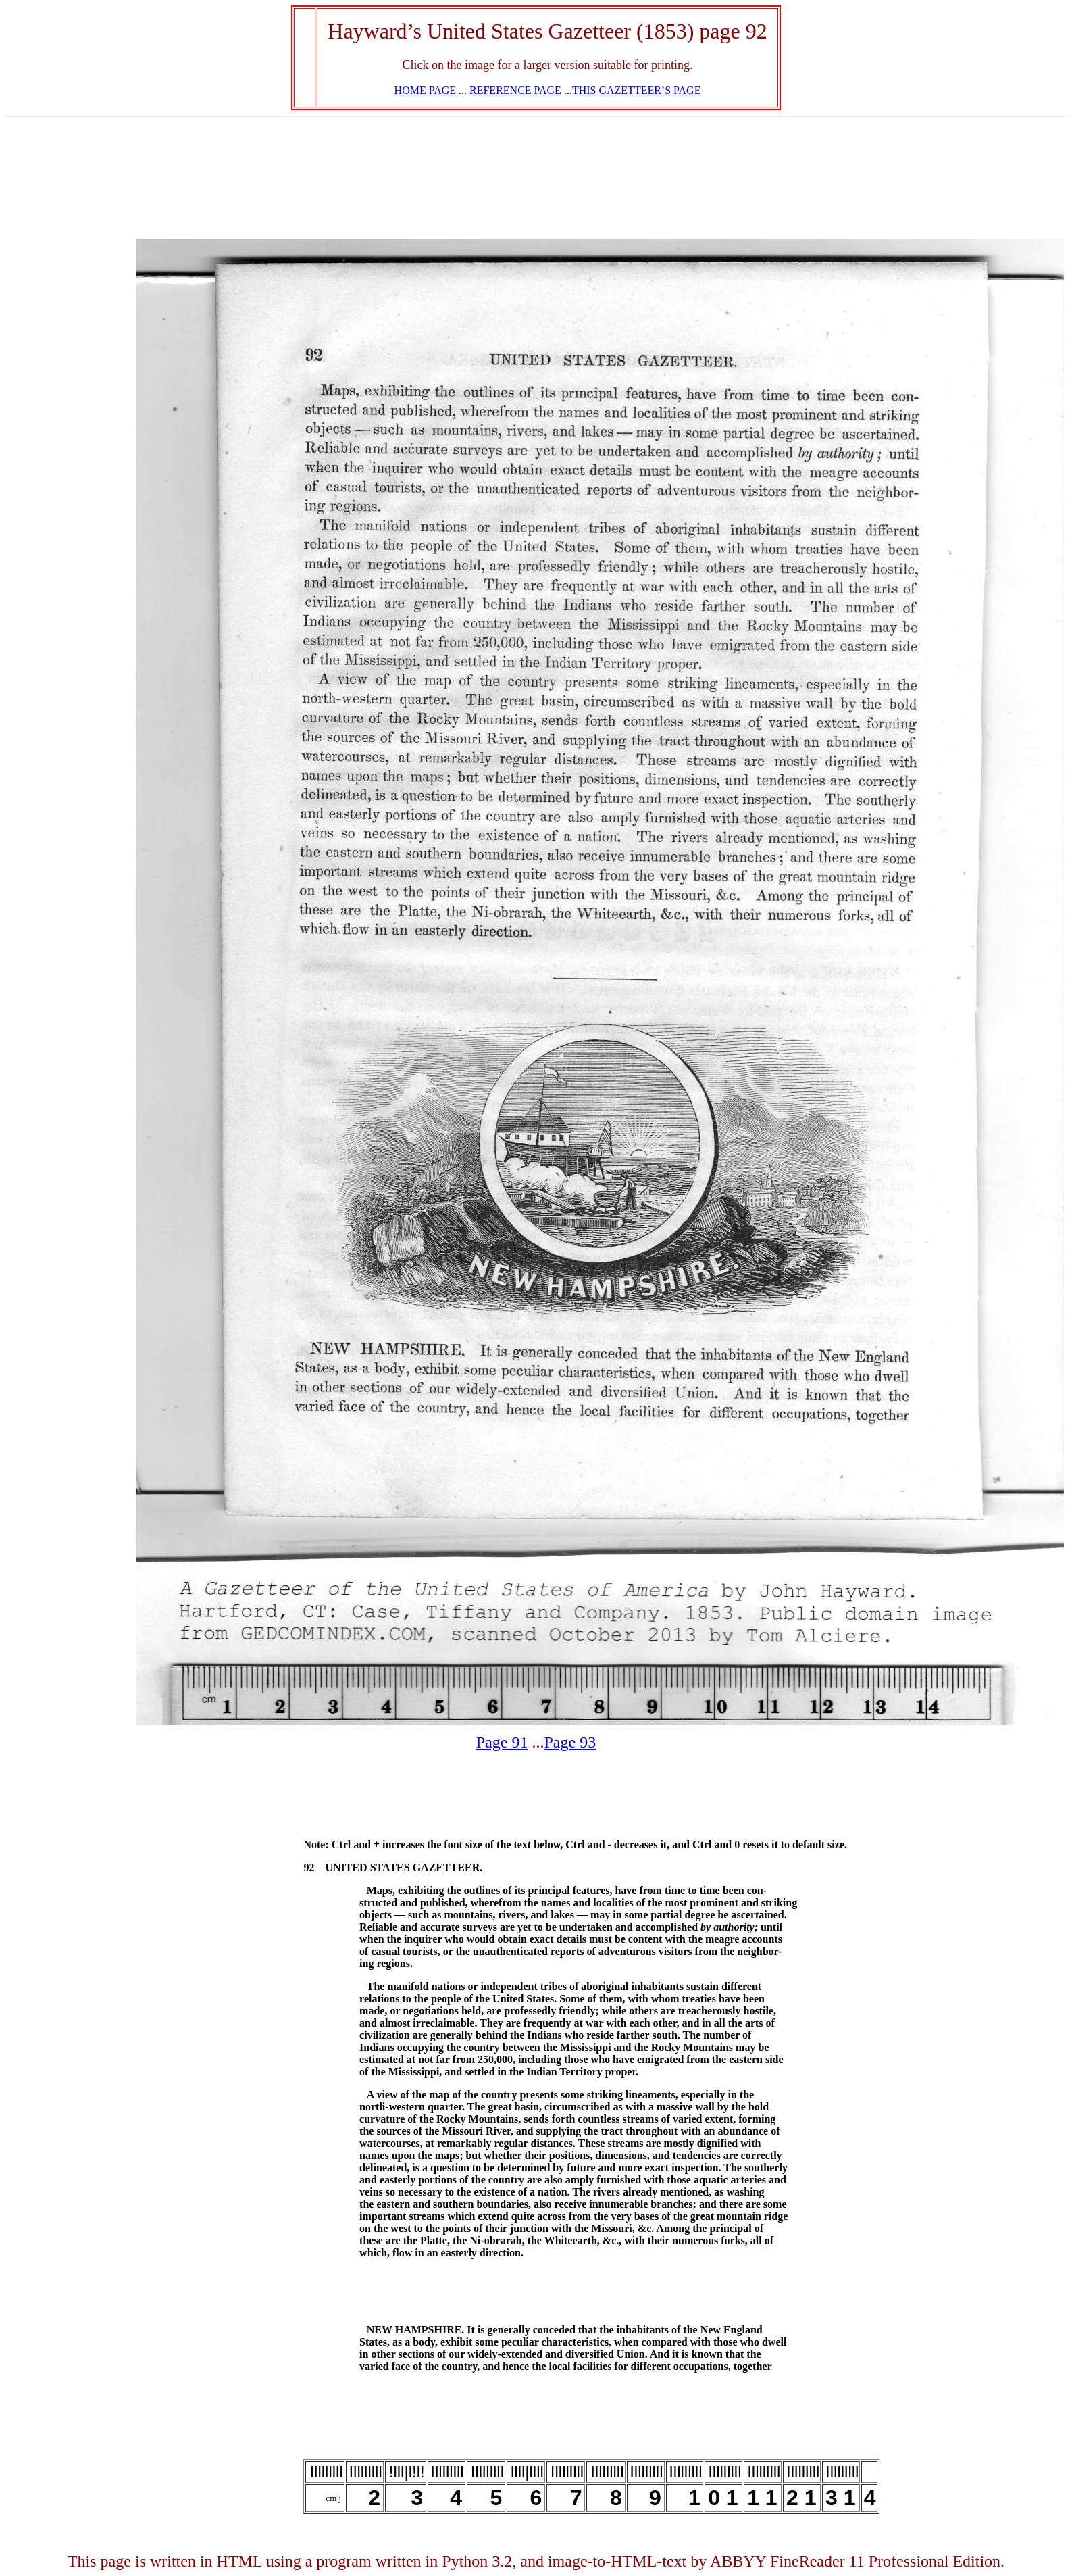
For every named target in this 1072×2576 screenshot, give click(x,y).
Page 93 (570, 1742)
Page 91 (502, 1742)
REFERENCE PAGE (515, 90)
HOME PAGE (425, 90)
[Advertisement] (68, 417)
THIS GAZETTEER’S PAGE (636, 90)
